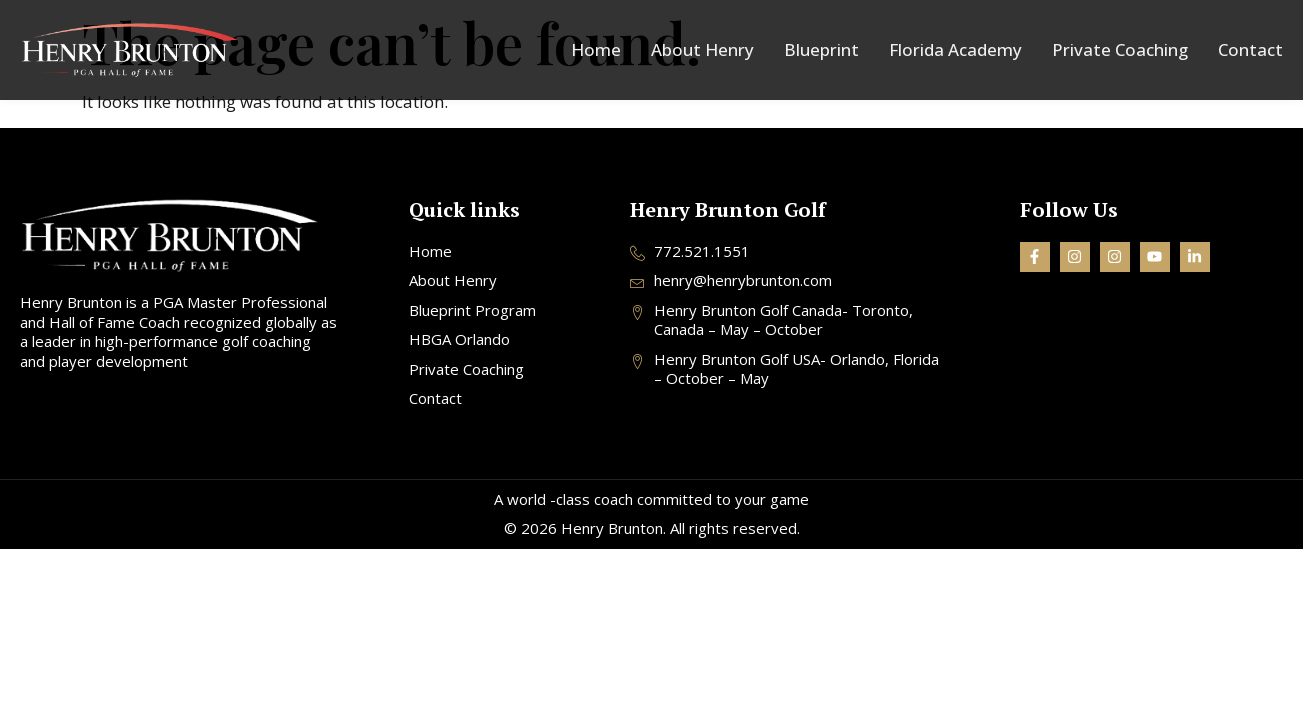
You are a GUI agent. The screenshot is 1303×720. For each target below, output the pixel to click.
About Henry (702, 50)
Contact (1250, 50)
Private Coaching (1120, 50)
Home (596, 50)
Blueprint (821, 50)
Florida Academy (955, 50)
